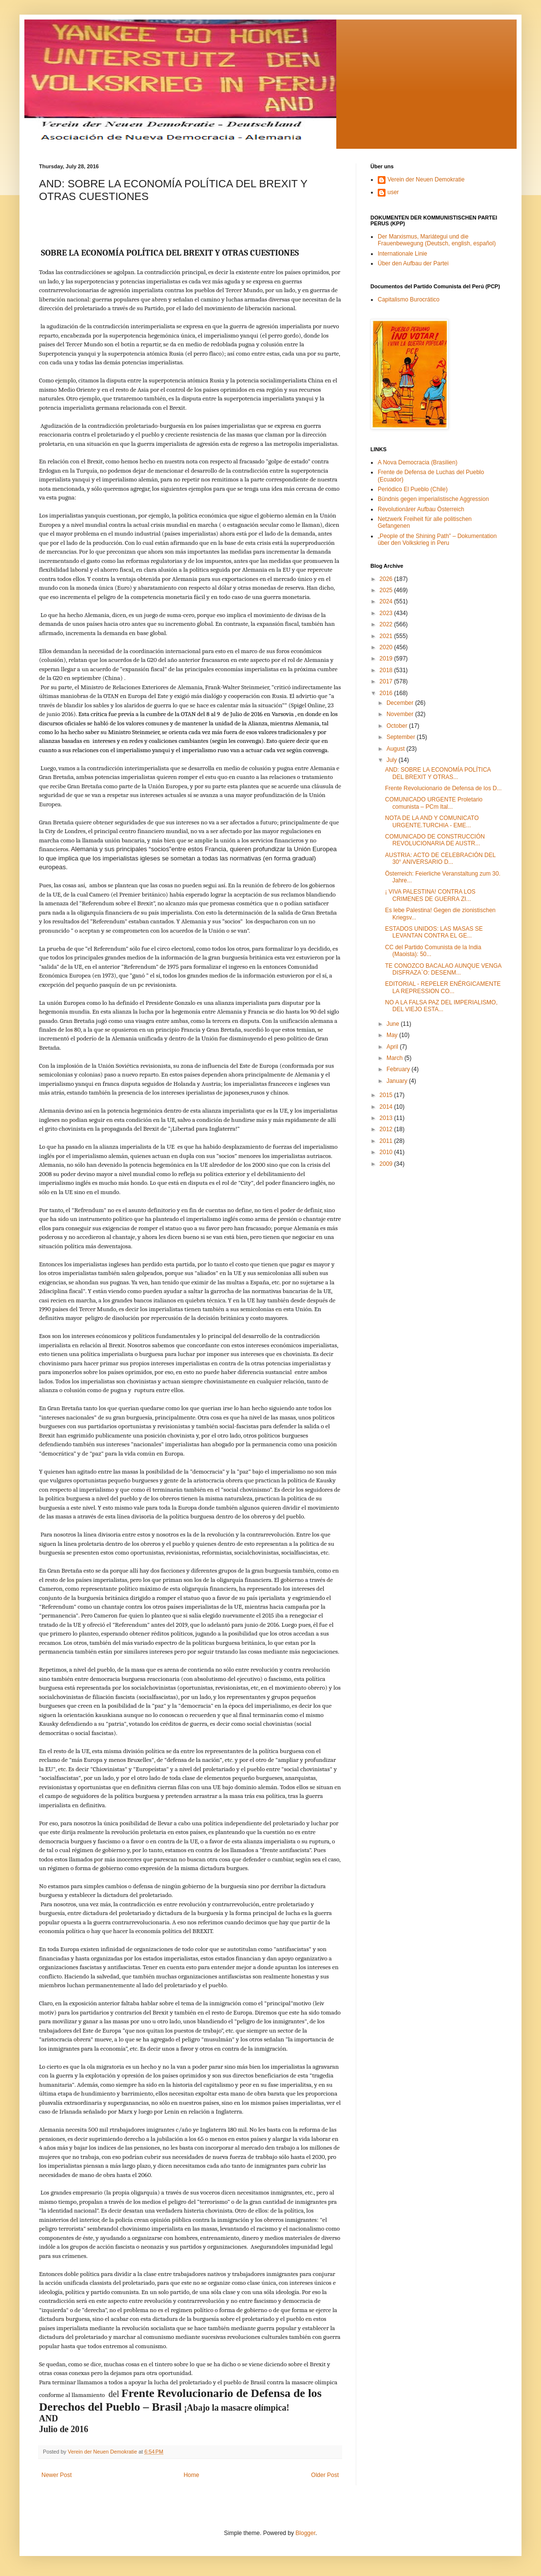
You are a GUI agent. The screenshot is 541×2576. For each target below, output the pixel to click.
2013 (387, 1118)
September (401, 737)
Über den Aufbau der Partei (413, 263)
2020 (387, 647)
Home (191, 2475)
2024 (387, 601)
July (392, 760)
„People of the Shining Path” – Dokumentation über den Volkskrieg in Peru (437, 539)
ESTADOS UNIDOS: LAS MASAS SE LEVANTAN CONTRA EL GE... (434, 932)
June (393, 1023)
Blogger (305, 2533)
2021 (387, 636)
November (400, 714)
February (398, 1069)
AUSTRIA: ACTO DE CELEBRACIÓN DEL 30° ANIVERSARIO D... (440, 858)
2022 (387, 624)
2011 (387, 1141)
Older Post (325, 2475)
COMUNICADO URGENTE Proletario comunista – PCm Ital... (434, 803)
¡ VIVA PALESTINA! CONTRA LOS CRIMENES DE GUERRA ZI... (430, 895)
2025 (387, 590)
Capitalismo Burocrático (409, 299)
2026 (387, 579)
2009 (387, 1163)
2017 (387, 681)
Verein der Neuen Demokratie (425, 179)
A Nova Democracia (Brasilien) (417, 462)
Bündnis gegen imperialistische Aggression (433, 499)
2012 (387, 1129)
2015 (387, 1095)
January (397, 1081)
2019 (387, 658)
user (393, 192)
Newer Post (56, 2475)
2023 (387, 613)
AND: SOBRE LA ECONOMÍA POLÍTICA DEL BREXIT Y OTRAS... (438, 773)
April (393, 1046)
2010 (387, 1152)
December (400, 702)
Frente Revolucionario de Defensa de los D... (443, 788)
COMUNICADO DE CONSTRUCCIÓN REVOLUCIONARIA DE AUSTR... (435, 840)
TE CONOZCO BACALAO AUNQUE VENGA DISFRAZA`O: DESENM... (443, 969)
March (395, 1058)
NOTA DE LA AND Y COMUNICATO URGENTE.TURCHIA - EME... (432, 821)
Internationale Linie (402, 253)
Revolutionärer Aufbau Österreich (421, 509)
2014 (387, 1106)
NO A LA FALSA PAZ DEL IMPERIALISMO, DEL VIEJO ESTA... (441, 1006)
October (397, 725)
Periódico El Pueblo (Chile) (412, 489)
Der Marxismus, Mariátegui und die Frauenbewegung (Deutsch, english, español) (437, 240)
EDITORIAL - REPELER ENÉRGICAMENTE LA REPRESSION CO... (443, 987)
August (396, 748)
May (392, 1035)
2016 (387, 693)
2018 (387, 670)
